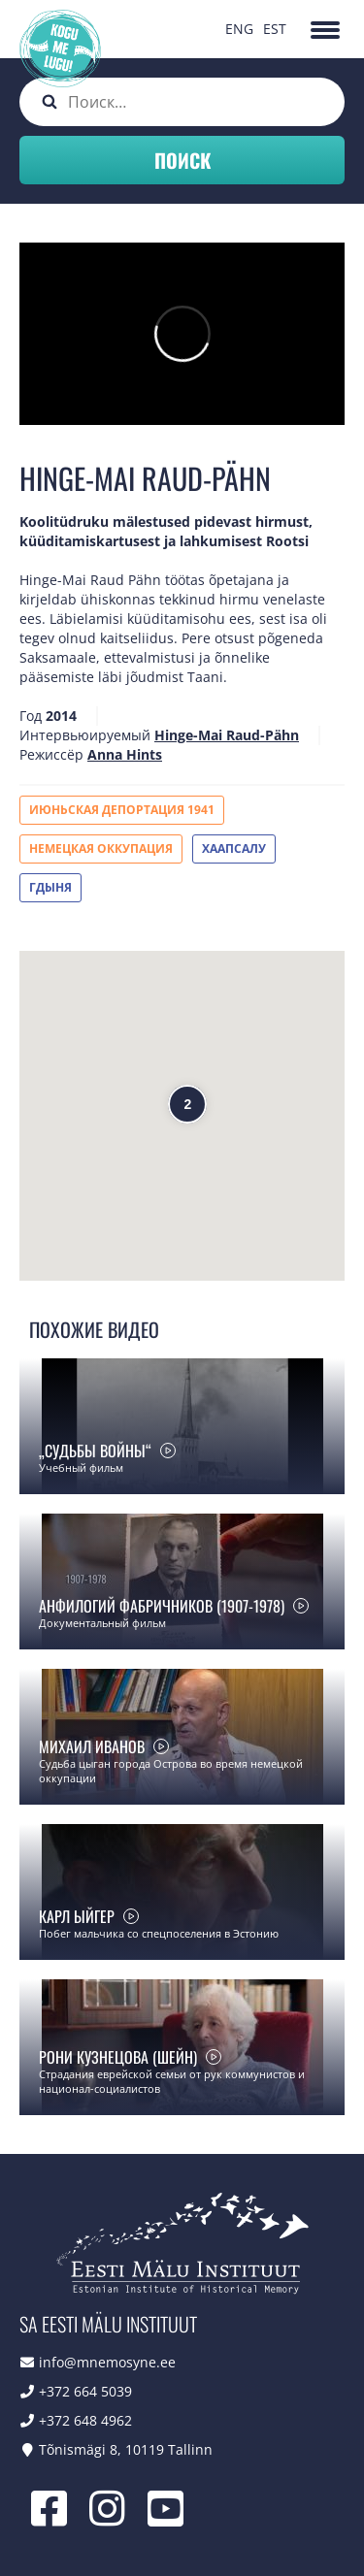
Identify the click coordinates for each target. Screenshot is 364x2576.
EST (274, 28)
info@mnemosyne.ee (107, 2362)
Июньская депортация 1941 (122, 809)
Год (30, 715)
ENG (239, 28)
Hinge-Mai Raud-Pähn (226, 735)
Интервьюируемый (84, 735)
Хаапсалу (234, 848)
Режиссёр (51, 754)
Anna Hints (124, 754)
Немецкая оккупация (101, 848)
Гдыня (50, 887)
